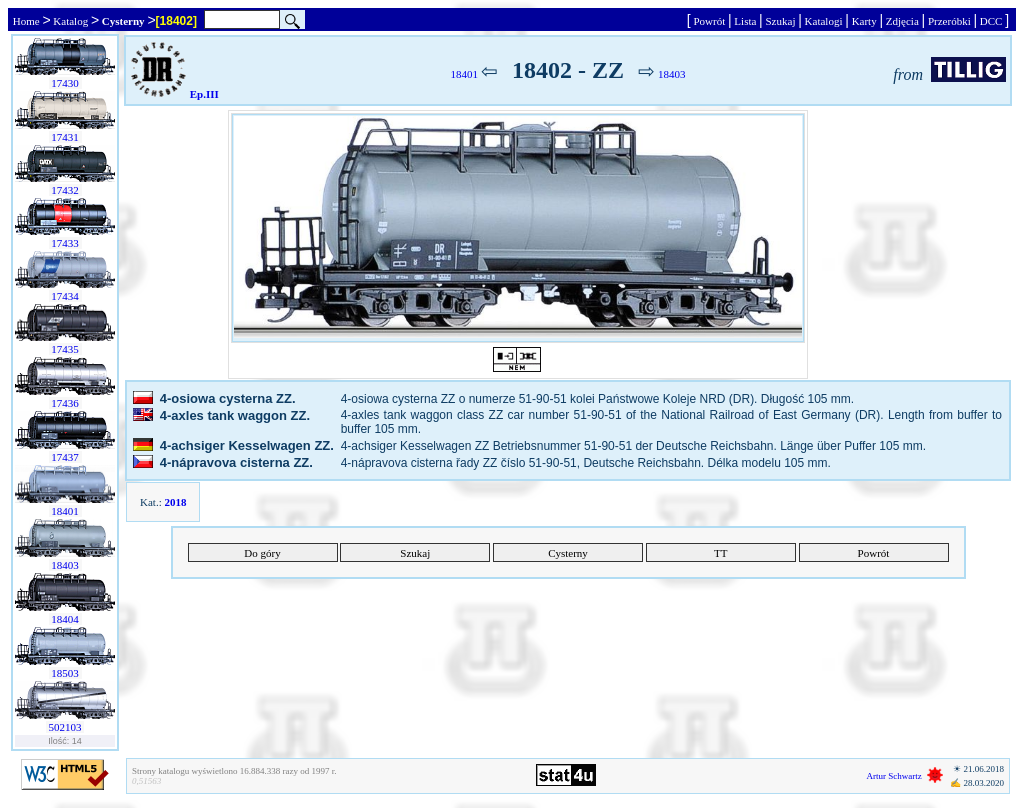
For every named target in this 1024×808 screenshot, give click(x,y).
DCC (991, 21)
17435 (65, 349)
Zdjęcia (902, 21)
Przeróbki (949, 21)
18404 (65, 619)
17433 (65, 243)
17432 (65, 190)
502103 (65, 727)
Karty (864, 21)
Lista (746, 21)
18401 (65, 511)
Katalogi (823, 21)
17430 (65, 83)
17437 (65, 457)
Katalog (71, 21)
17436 (65, 403)
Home (26, 21)
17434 (65, 296)
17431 (65, 137)
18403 (65, 565)
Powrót (709, 21)
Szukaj (780, 21)
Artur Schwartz (894, 776)
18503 (65, 673)
